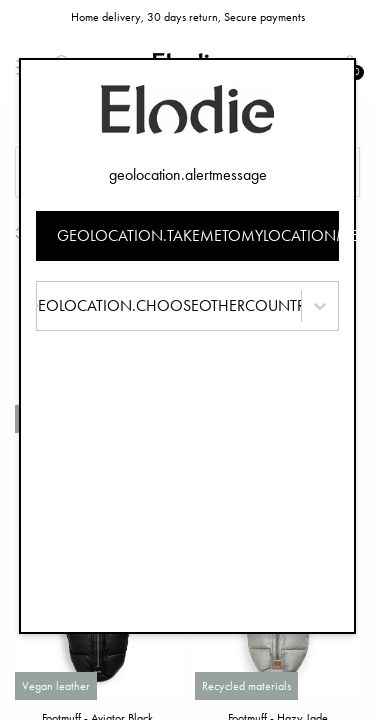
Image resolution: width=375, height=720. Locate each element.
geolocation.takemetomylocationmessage (198, 235)
